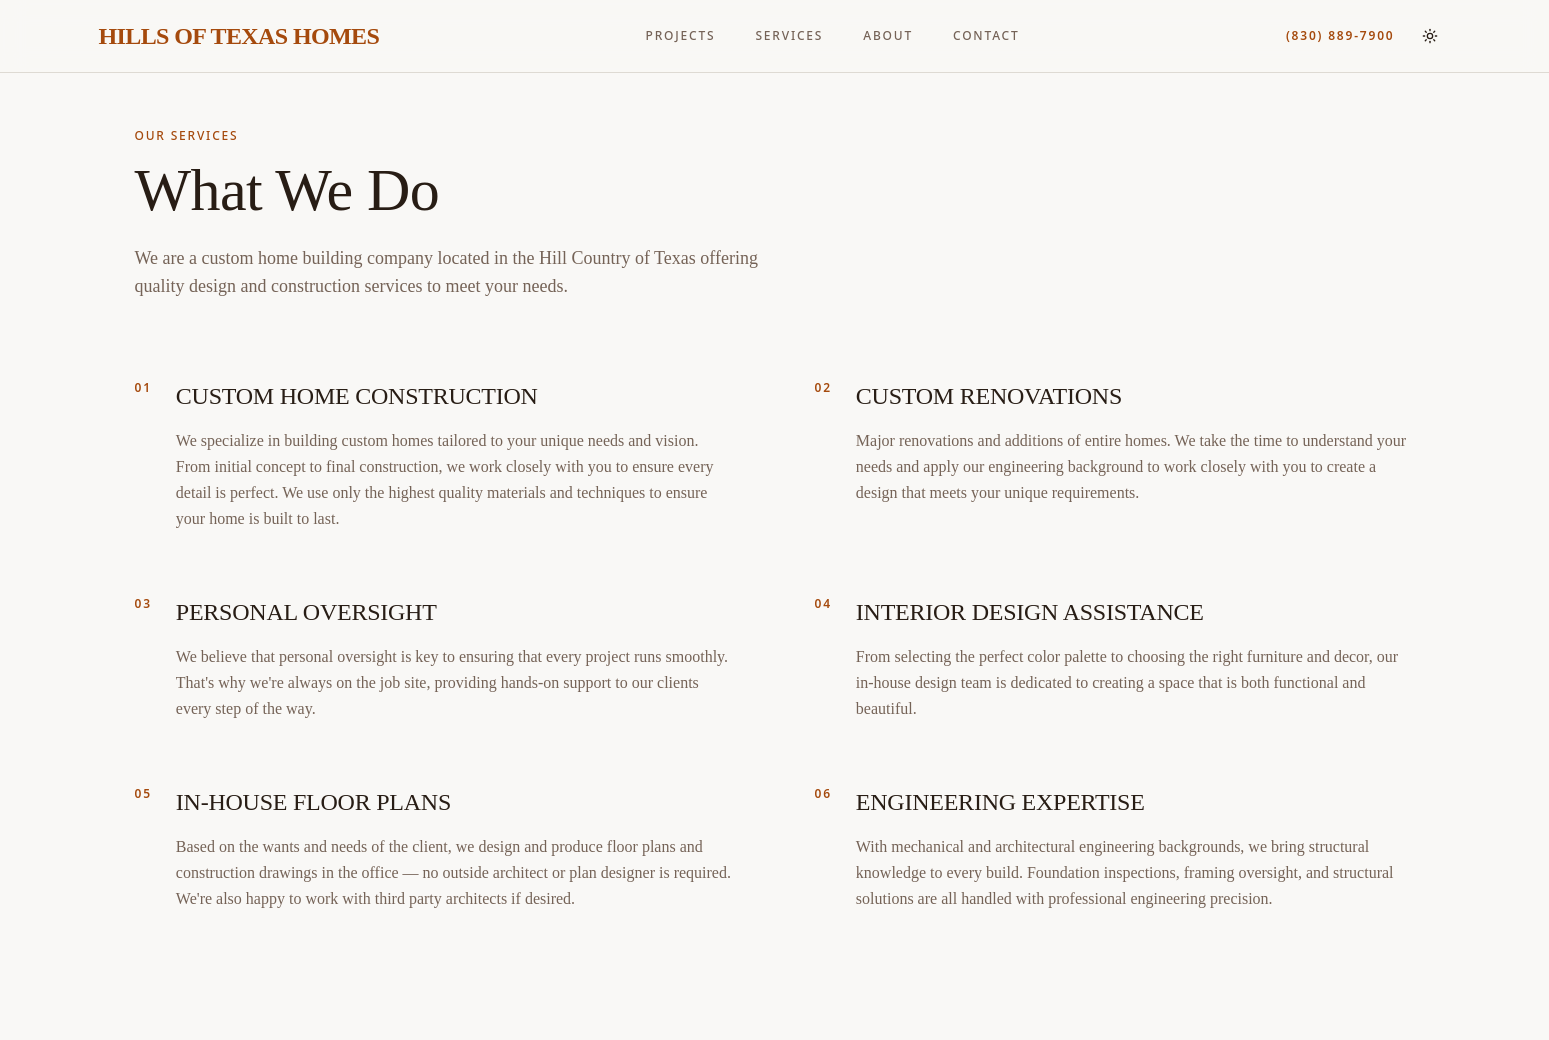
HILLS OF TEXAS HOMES (239, 36)
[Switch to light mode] (1430, 36)
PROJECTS (681, 36)
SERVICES (789, 36)
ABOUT (888, 36)
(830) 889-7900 (1340, 36)
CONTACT (986, 36)
